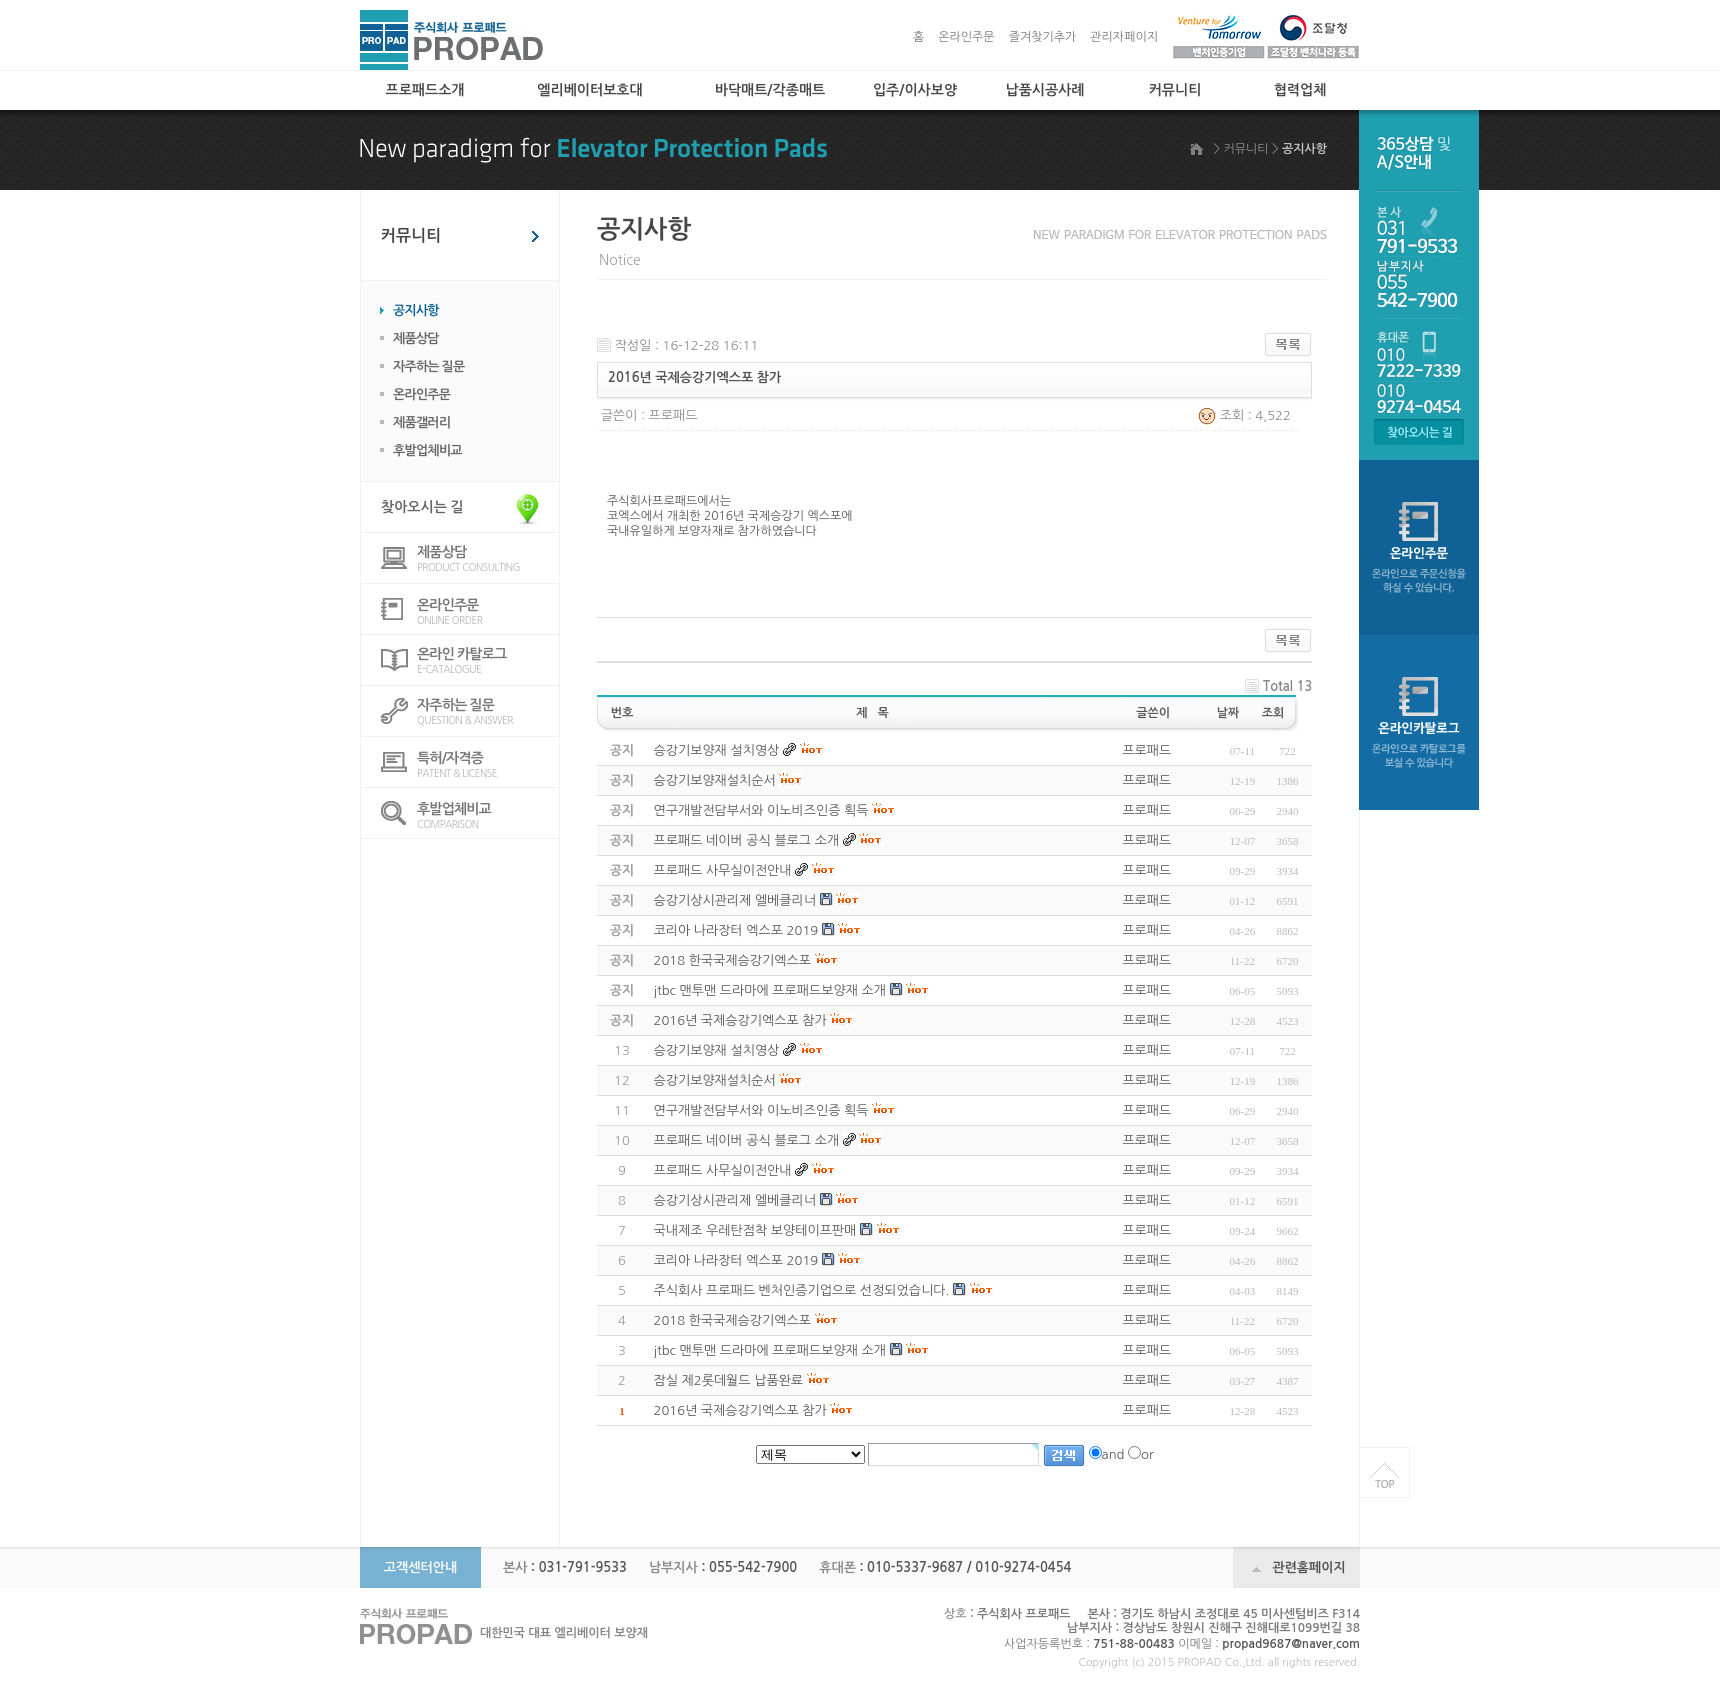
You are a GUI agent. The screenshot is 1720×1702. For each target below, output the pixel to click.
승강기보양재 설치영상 (717, 1050)
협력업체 (1300, 90)
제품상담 (416, 338)
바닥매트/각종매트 (770, 90)
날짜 (1228, 713)
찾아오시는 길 (422, 507)
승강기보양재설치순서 (715, 1080)
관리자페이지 (1124, 37)
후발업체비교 (427, 450)
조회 (1273, 713)
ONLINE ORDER (488, 611)
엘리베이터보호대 (589, 90)
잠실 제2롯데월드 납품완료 (729, 1380)
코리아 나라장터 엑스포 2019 (736, 1260)
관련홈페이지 (1308, 1567)
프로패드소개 (425, 90)
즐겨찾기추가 (1043, 37)
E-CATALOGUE (488, 660)
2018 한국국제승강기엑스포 (732, 1320)
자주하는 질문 (429, 366)
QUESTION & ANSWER (488, 711)
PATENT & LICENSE (488, 764)
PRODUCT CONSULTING (488, 558)
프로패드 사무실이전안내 (723, 1170)
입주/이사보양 (915, 90)
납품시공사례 (1045, 90)
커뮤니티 (1175, 90)
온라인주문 (966, 37)
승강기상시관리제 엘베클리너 (735, 1200)
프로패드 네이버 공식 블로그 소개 (747, 1140)
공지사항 (416, 310)
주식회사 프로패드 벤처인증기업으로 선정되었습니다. (802, 1290)
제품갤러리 (421, 422)
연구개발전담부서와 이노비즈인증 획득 (761, 1110)
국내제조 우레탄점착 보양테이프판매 (755, 1230)
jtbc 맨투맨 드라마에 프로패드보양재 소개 (770, 1350)
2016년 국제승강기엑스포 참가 (740, 1410)
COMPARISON (488, 815)
